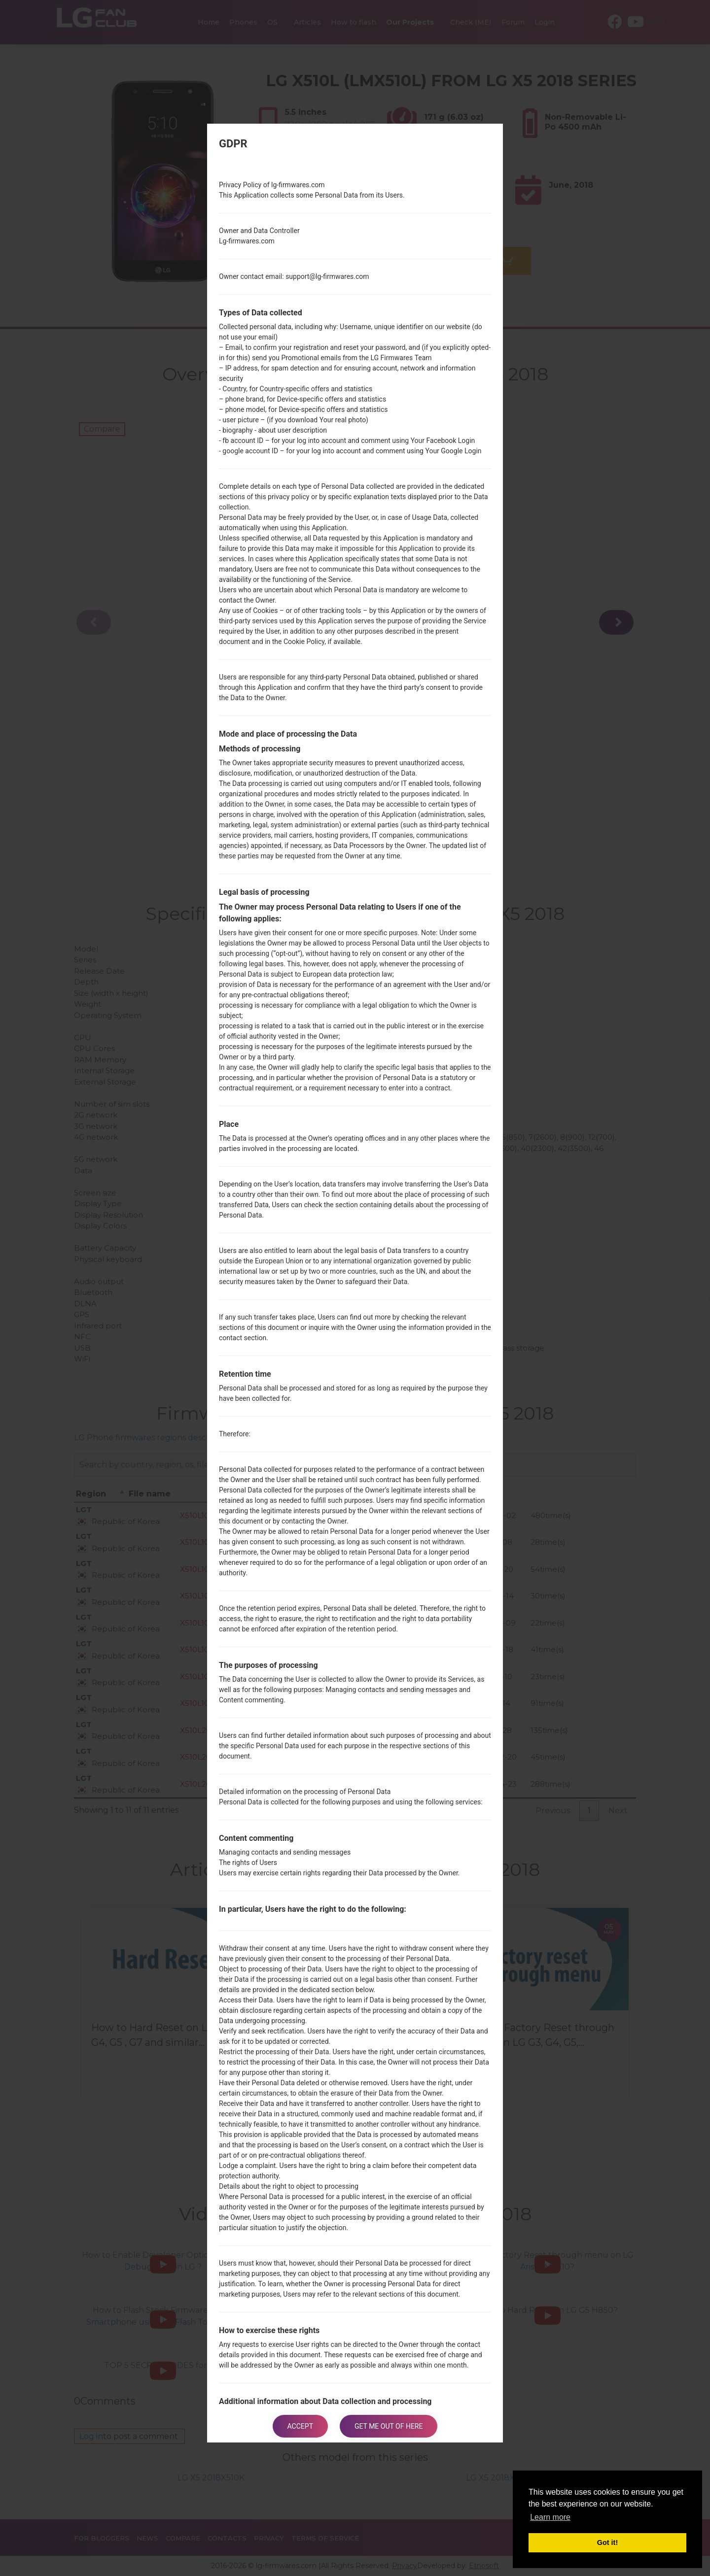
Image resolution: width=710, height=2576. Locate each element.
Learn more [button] (550, 2517)
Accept (300, 2426)
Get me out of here (389, 2426)
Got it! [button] (607, 2542)
